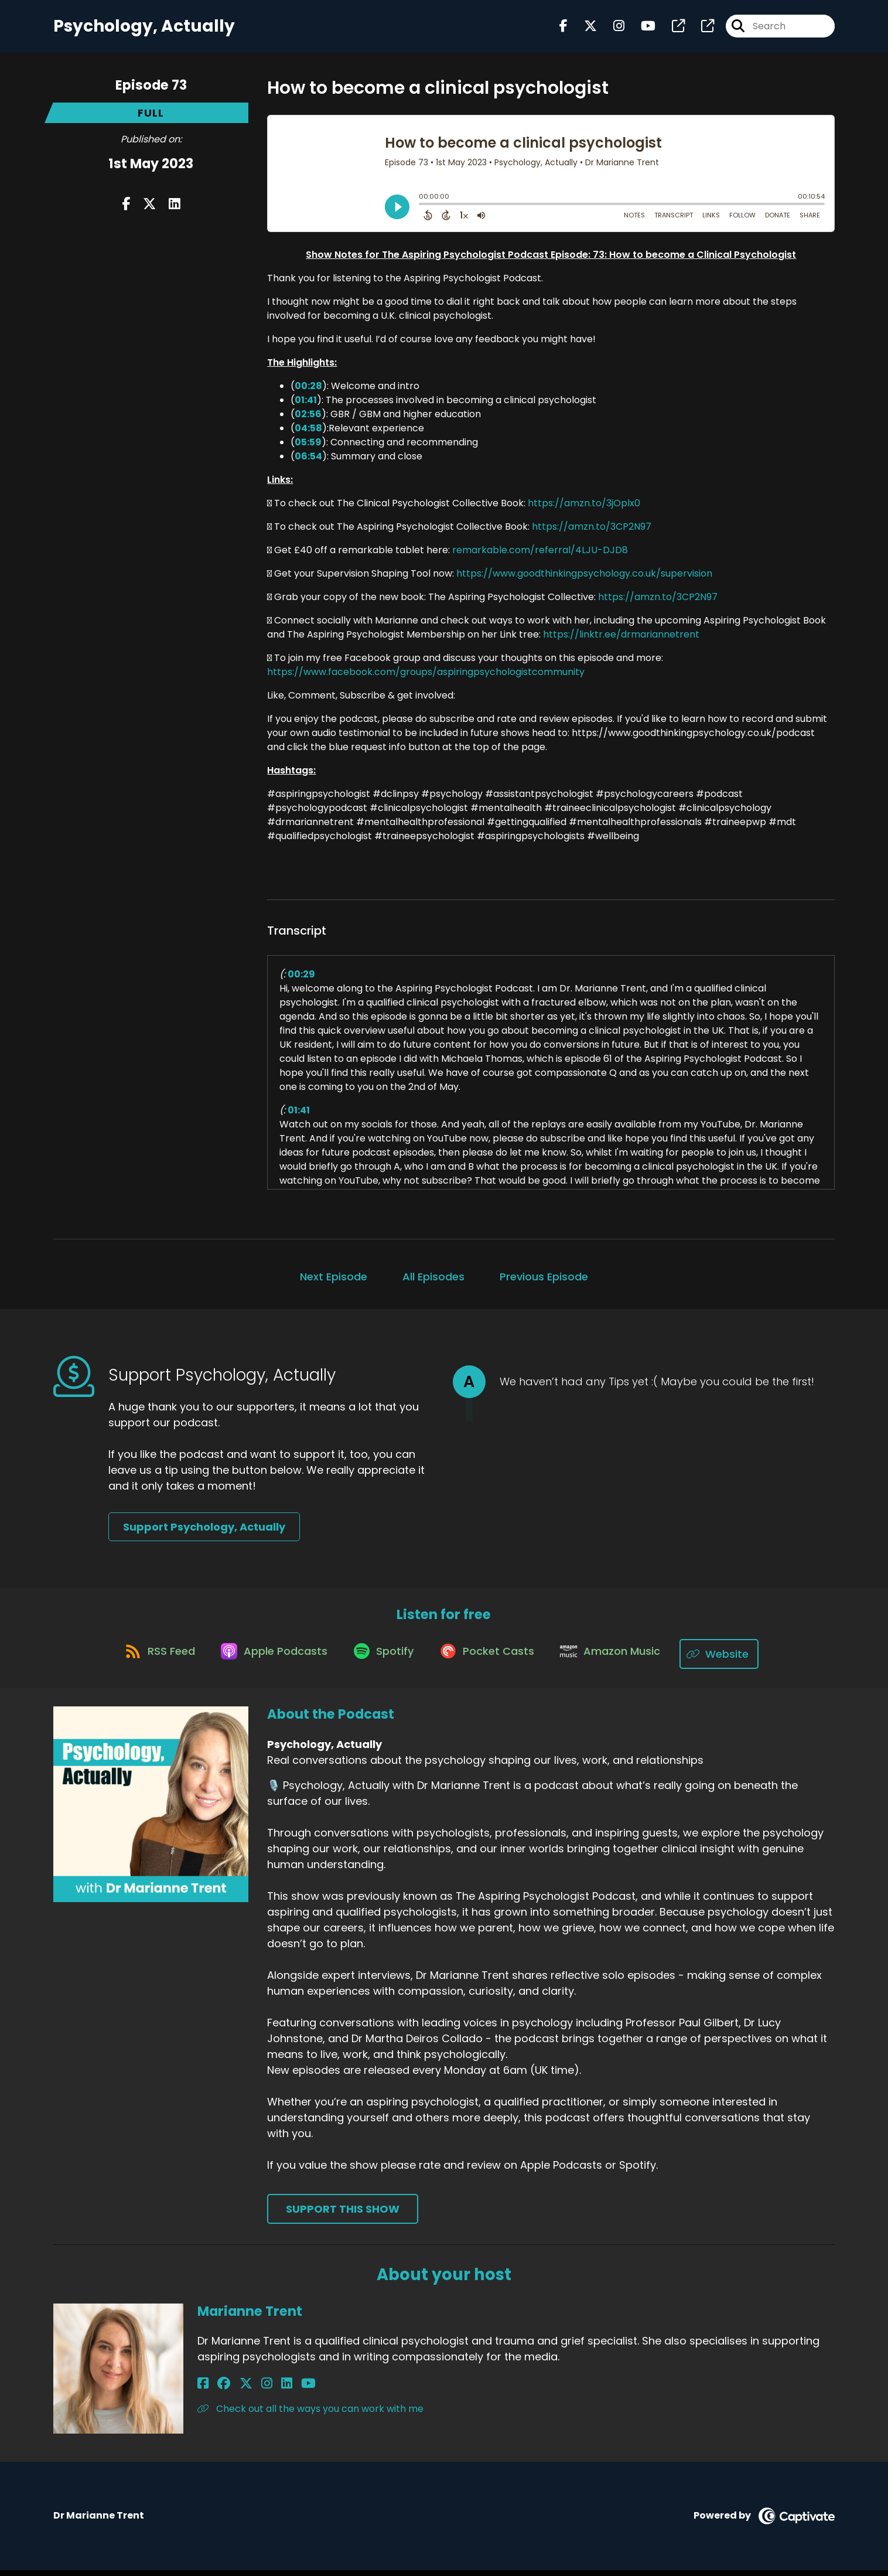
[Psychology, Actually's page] (671, 29)
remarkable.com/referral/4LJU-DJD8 (540, 555)
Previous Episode (544, 1282)
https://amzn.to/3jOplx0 (584, 508)
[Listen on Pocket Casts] (492, 1660)
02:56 (308, 419)
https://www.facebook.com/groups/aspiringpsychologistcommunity (426, 677)
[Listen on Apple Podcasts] (268, 1659)
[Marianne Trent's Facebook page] (203, 2390)
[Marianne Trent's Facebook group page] (217, 2390)
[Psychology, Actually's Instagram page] (611, 29)
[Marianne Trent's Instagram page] (246, 2390)
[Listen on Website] (733, 1660)
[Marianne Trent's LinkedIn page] (260, 2390)
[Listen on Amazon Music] (620, 1659)
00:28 (308, 391)
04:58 (308, 433)
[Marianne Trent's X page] (232, 2390)
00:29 (301, 979)
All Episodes (433, 1282)
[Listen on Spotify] (383, 1660)
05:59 (308, 447)
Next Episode (333, 1282)
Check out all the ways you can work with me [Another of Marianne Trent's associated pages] (310, 2415)
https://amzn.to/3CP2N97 (591, 532)
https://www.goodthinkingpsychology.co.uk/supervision (584, 578)
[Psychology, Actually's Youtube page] (641, 29)
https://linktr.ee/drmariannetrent (621, 639)
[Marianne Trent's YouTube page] (275, 2390)
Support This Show (342, 2214)
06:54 (308, 461)
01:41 (306, 405)
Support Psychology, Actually (204, 1532)
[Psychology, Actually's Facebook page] (563, 29)
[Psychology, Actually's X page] (583, 29)
